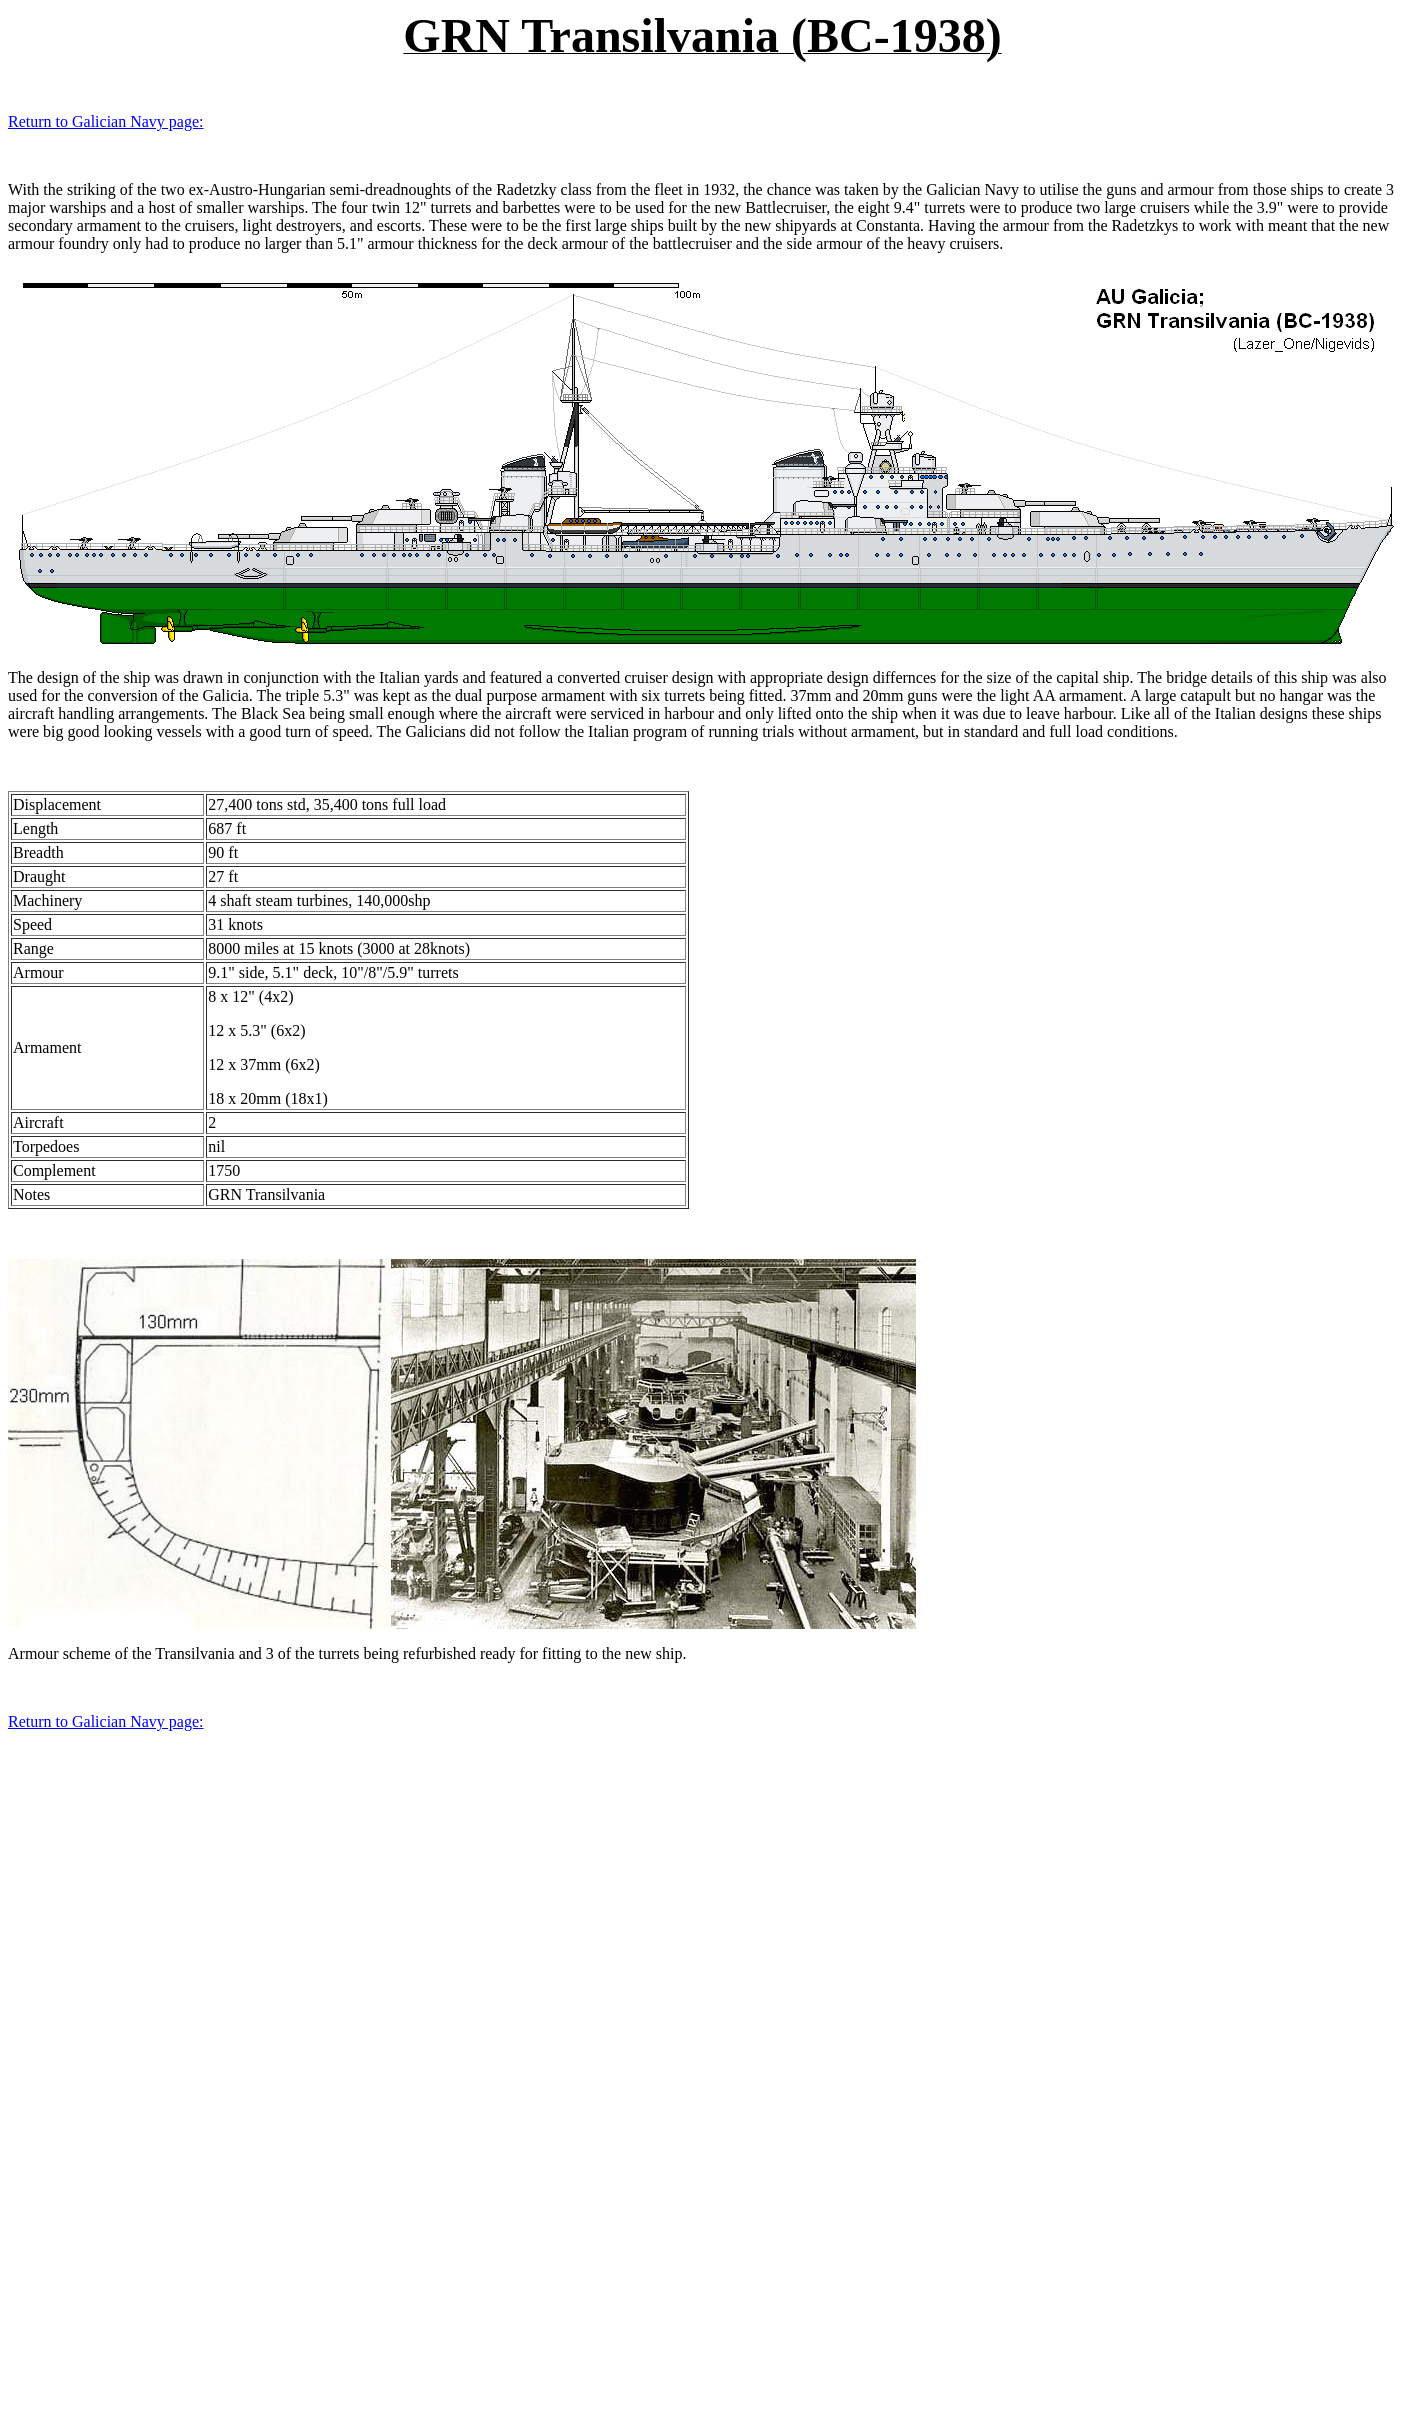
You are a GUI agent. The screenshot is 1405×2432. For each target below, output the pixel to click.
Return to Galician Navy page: (106, 121)
